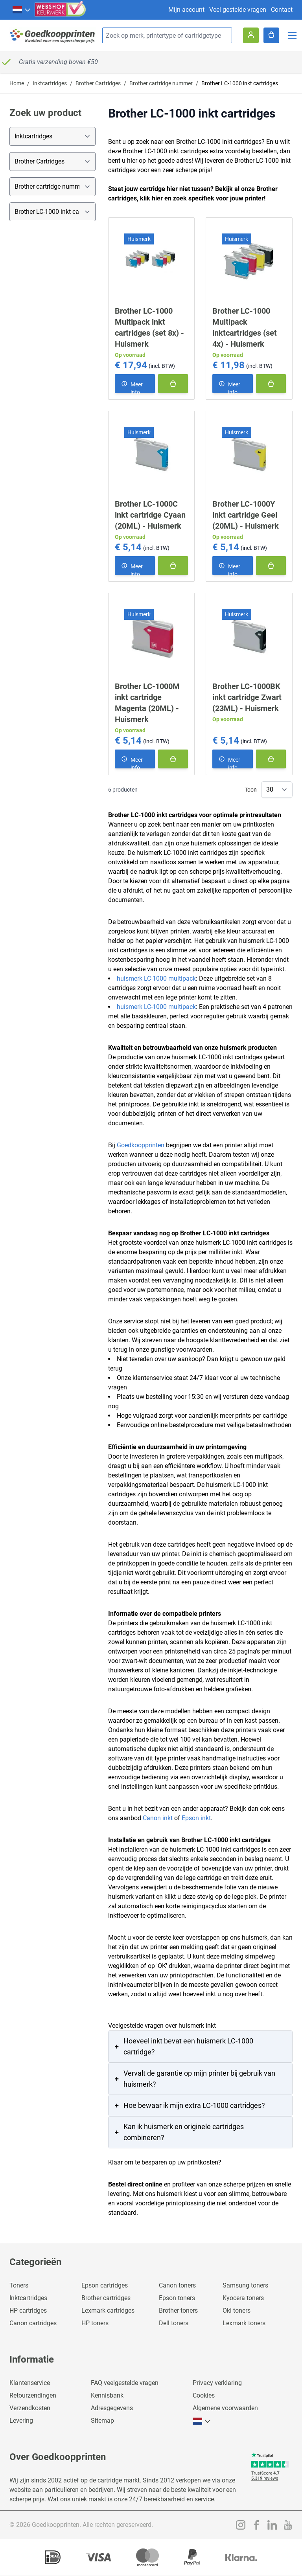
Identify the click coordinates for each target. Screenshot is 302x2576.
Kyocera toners (243, 2298)
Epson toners (177, 2298)
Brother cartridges (106, 2298)
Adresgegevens (112, 2408)
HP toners (95, 2323)
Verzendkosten (29, 2408)
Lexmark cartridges (107, 2310)
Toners (18, 2285)
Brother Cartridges (98, 83)
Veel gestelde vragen (237, 9)
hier (157, 198)
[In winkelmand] (173, 383)
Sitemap (102, 2420)
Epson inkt (196, 1818)
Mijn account (186, 9)
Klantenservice (29, 2383)
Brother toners (178, 2310)
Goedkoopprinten (140, 1145)
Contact (282, 9)
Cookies (204, 2395)
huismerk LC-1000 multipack (156, 978)
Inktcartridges (50, 83)
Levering (21, 2420)
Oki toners (236, 2310)
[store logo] (52, 35)
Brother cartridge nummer (161, 83)
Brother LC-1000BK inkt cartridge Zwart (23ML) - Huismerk (247, 697)
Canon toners (177, 2285)
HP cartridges (28, 2310)
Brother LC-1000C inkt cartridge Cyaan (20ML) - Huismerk (150, 515)
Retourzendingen (32, 2395)
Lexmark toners (244, 2323)
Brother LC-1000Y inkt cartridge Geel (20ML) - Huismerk (245, 515)
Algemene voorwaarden (225, 2408)
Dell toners (173, 2323)
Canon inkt (158, 1818)
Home (16, 83)
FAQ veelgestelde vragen (124, 2383)
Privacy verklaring (217, 2383)
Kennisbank (107, 2395)
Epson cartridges (104, 2285)
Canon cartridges (33, 2323)
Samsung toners (245, 2285)
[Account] (251, 35)
